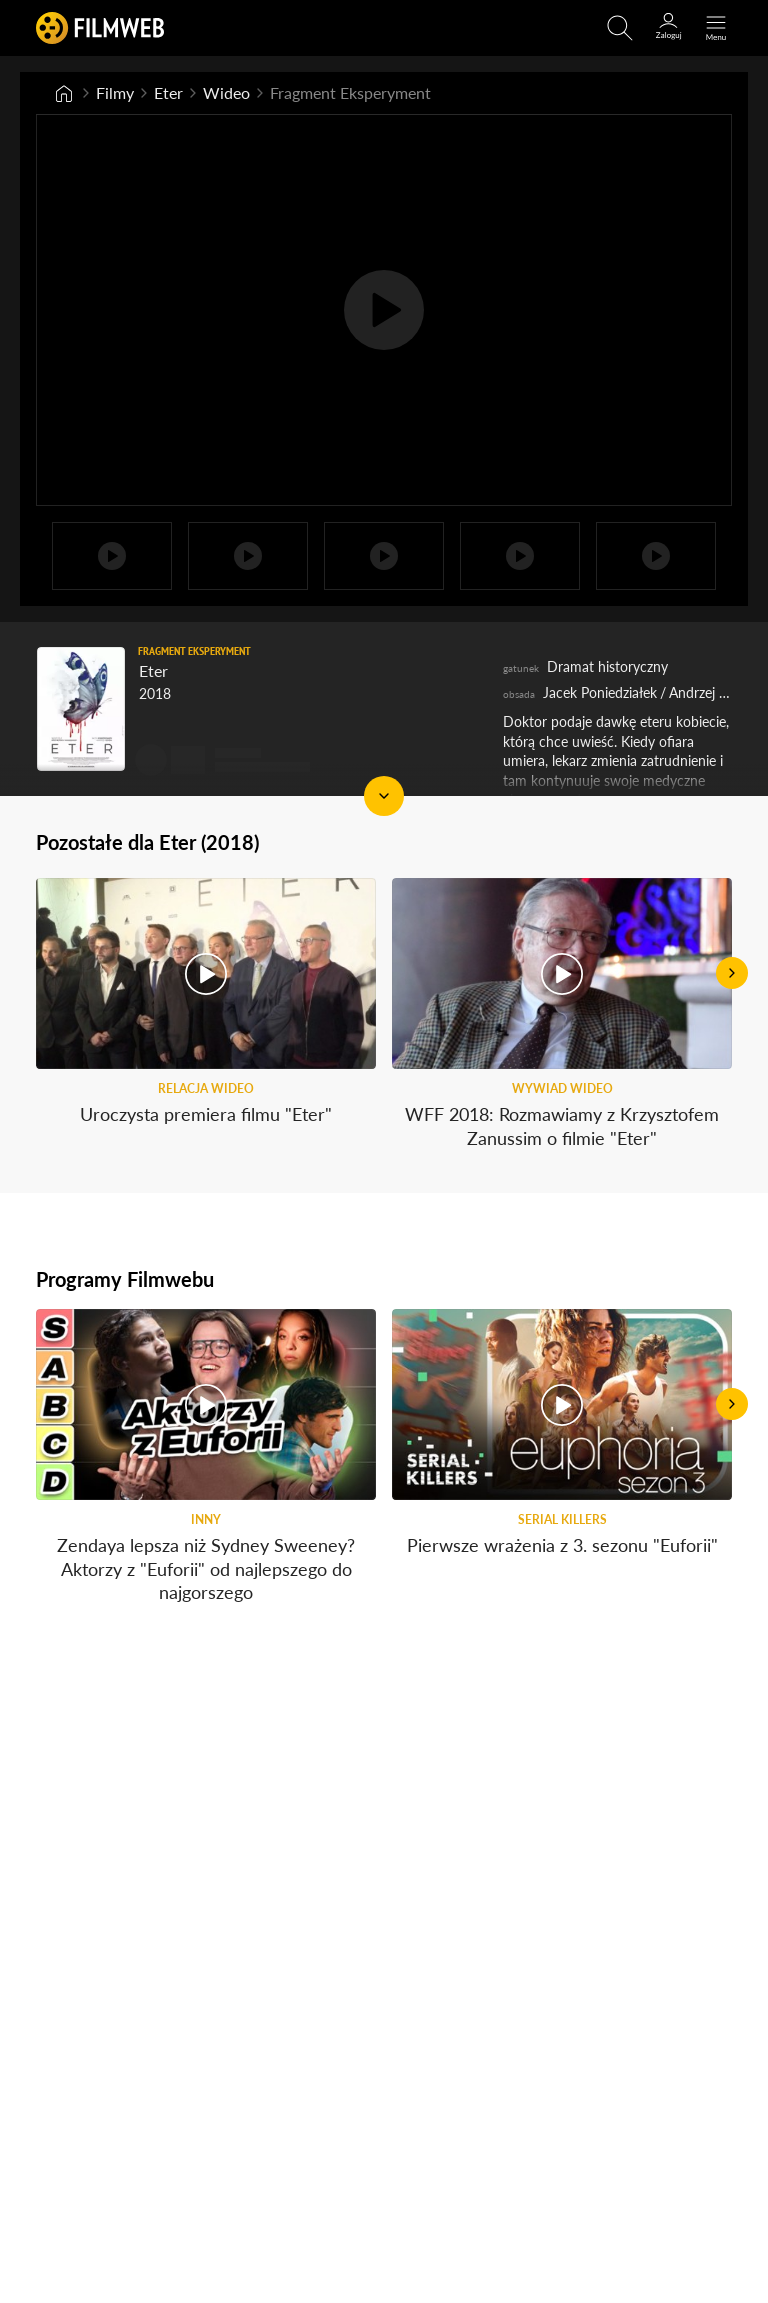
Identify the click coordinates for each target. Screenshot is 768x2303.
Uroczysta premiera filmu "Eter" (206, 1114)
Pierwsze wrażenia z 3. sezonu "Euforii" (562, 1545)
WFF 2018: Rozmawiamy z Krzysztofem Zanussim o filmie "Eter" (562, 1125)
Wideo (226, 92)
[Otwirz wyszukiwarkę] (620, 28)
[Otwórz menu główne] (716, 28)
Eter (168, 92)
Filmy (115, 92)
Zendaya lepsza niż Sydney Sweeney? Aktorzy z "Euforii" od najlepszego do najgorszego (206, 1568)
